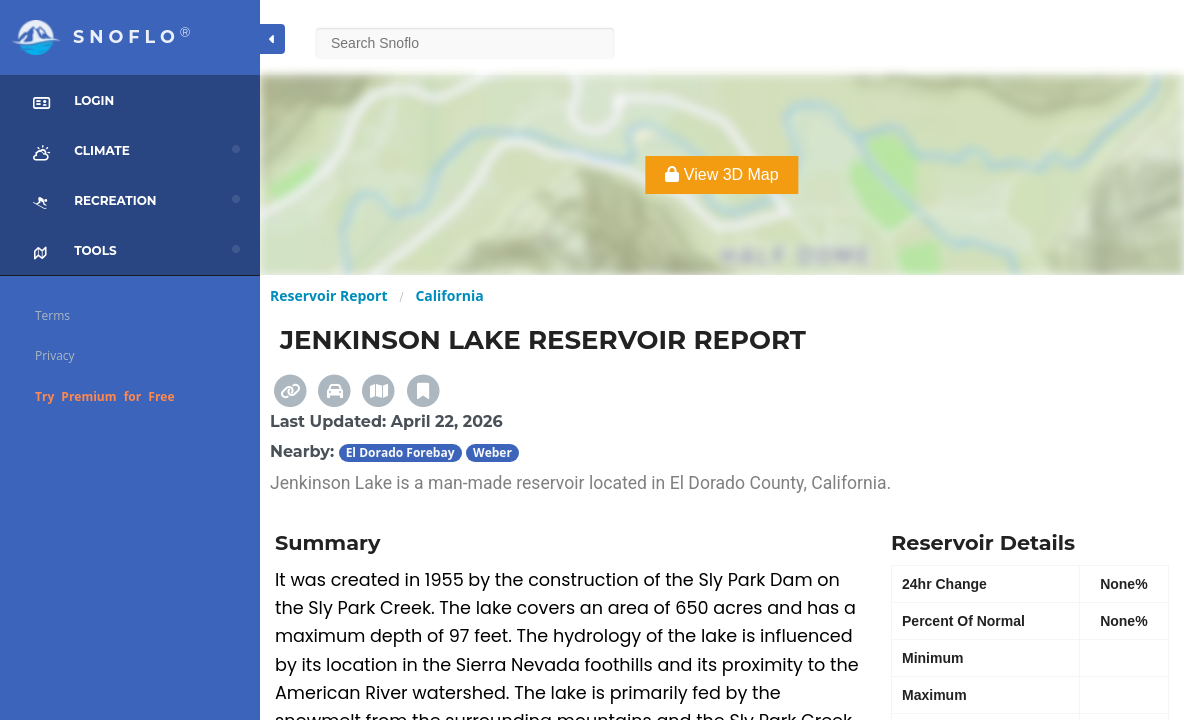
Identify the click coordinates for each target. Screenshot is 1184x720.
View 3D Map (721, 174)
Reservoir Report (328, 295)
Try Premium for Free (105, 396)
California (449, 295)
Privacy (55, 355)
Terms (52, 315)
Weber (492, 452)
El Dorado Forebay (400, 452)
